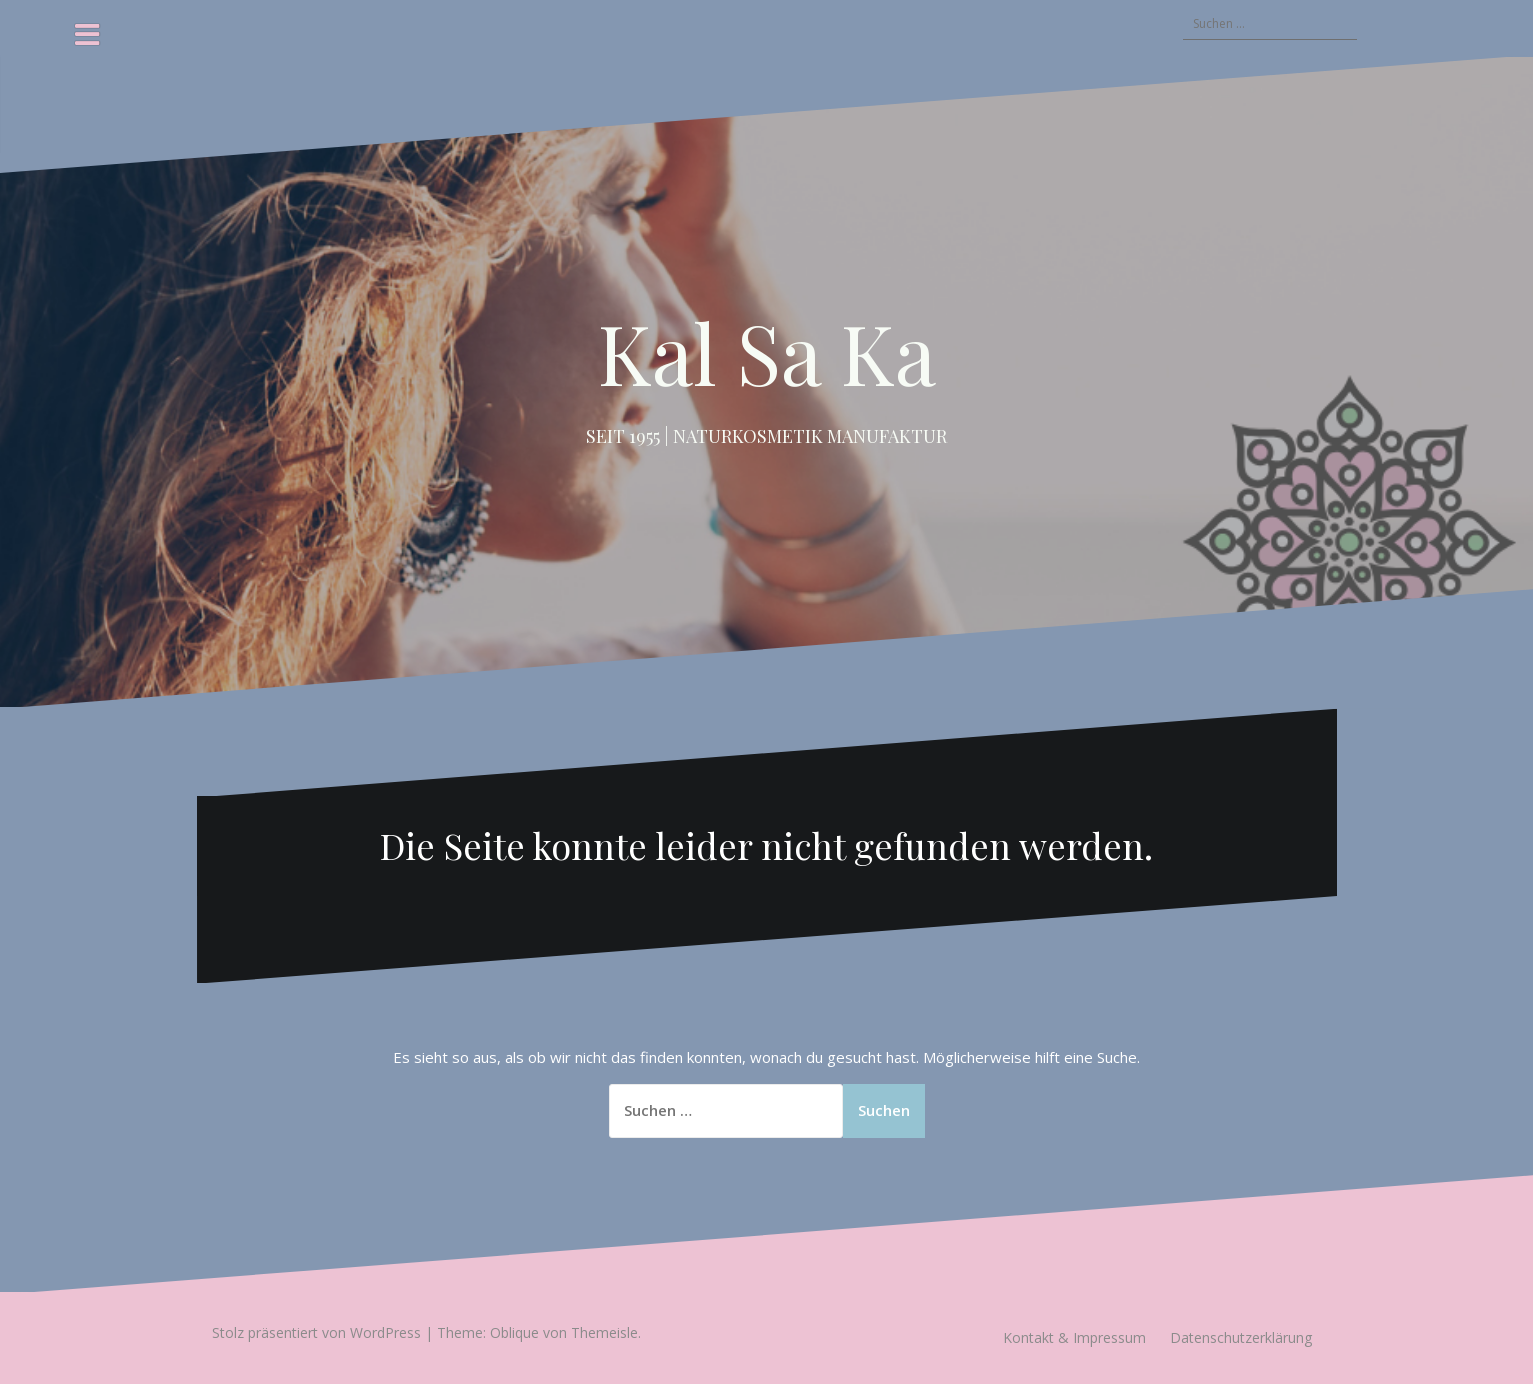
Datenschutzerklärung (1241, 1337)
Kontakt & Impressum (1074, 1337)
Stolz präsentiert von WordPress (316, 1332)
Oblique (514, 1332)
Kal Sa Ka (767, 352)
